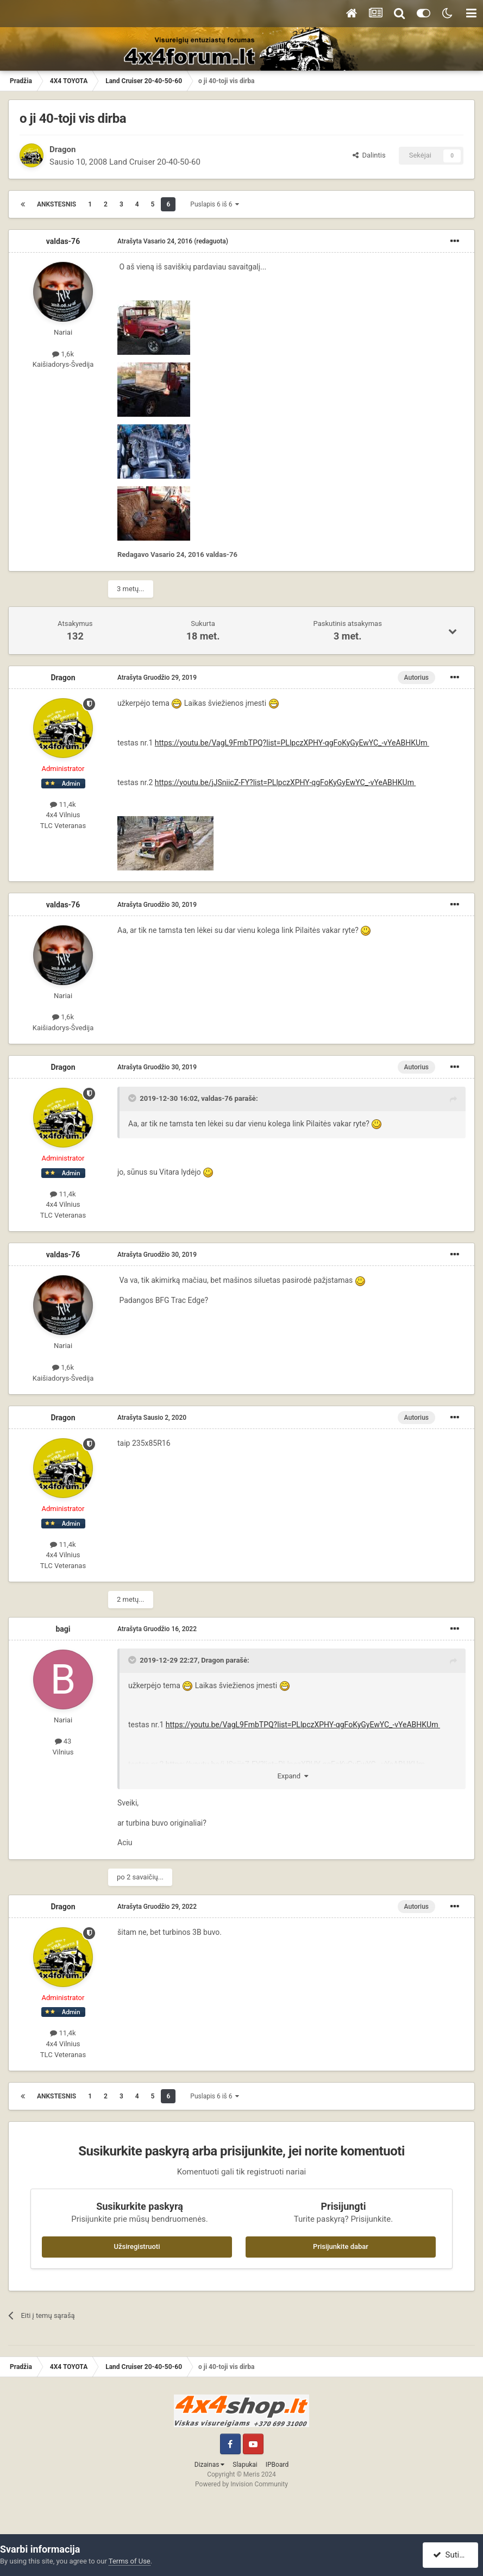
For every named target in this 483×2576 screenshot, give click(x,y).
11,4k (63, 804)
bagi (62, 1629)
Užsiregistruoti (137, 2246)
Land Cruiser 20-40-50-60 (154, 162)
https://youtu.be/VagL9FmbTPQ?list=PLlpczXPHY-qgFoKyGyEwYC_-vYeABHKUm (292, 742)
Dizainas (210, 2464)
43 (63, 1741)
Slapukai (245, 2464)
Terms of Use (129, 2561)
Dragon (62, 149)
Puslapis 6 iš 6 (214, 204)
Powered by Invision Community (241, 2484)
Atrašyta (154, 241)
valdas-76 (63, 241)
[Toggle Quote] (133, 1098)
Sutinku (452, 2555)
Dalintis (369, 155)
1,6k (63, 354)
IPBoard (277, 2464)
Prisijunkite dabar (340, 2246)
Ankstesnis (56, 204)
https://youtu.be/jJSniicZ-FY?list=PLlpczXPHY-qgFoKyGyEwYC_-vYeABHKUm (285, 782)
